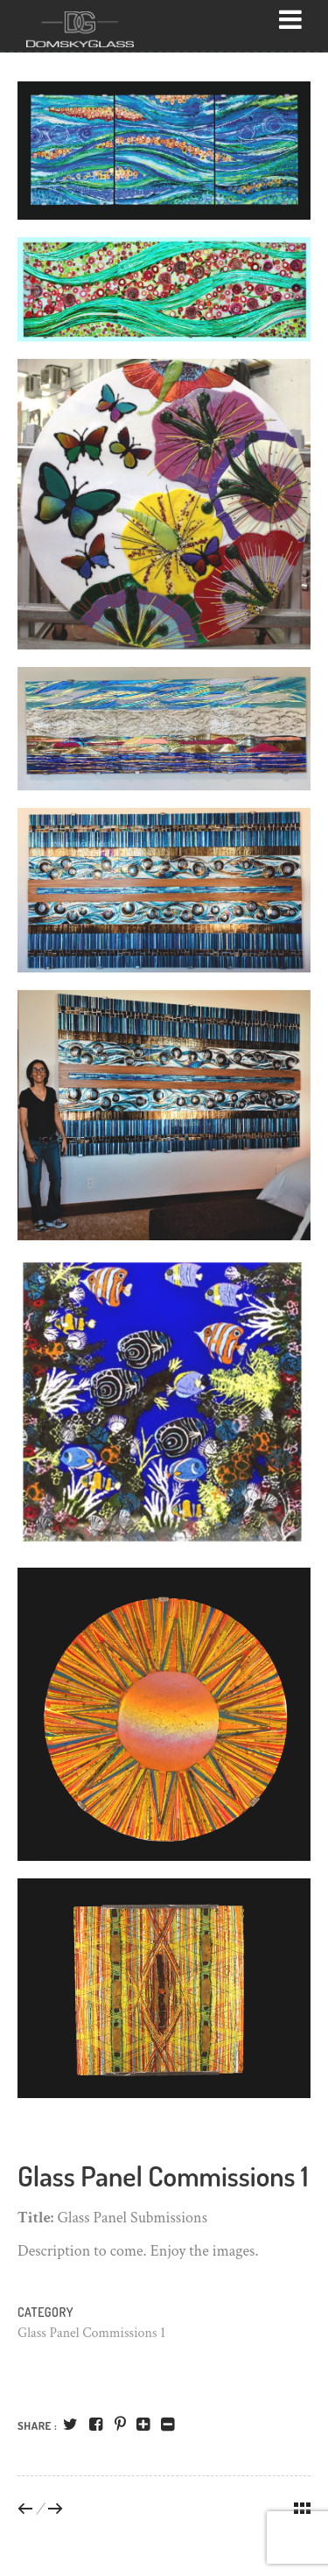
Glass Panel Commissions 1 (91, 2333)
